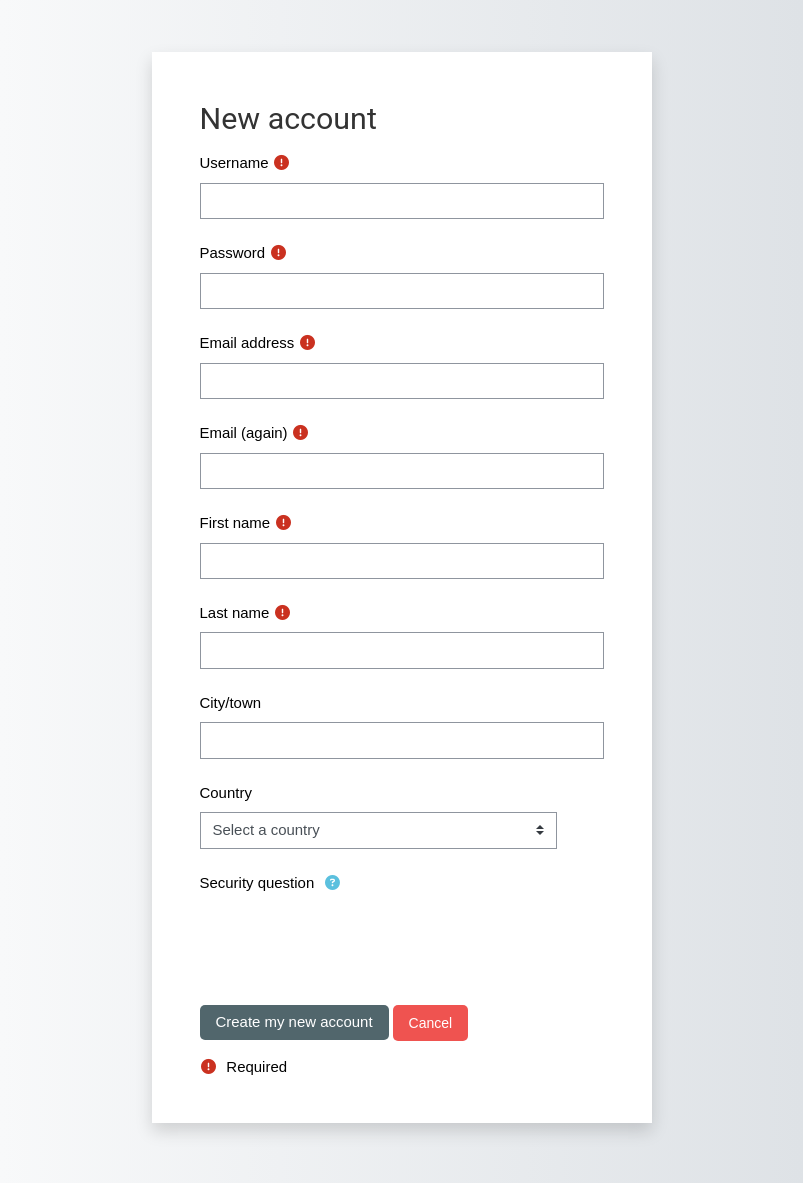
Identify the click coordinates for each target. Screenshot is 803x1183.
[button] (334, 883)
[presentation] (352, 941)
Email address (247, 342)
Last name (235, 612)
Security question (257, 882)
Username (234, 162)
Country (226, 792)
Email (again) (244, 432)
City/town (231, 702)
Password (233, 252)
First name (235, 522)
